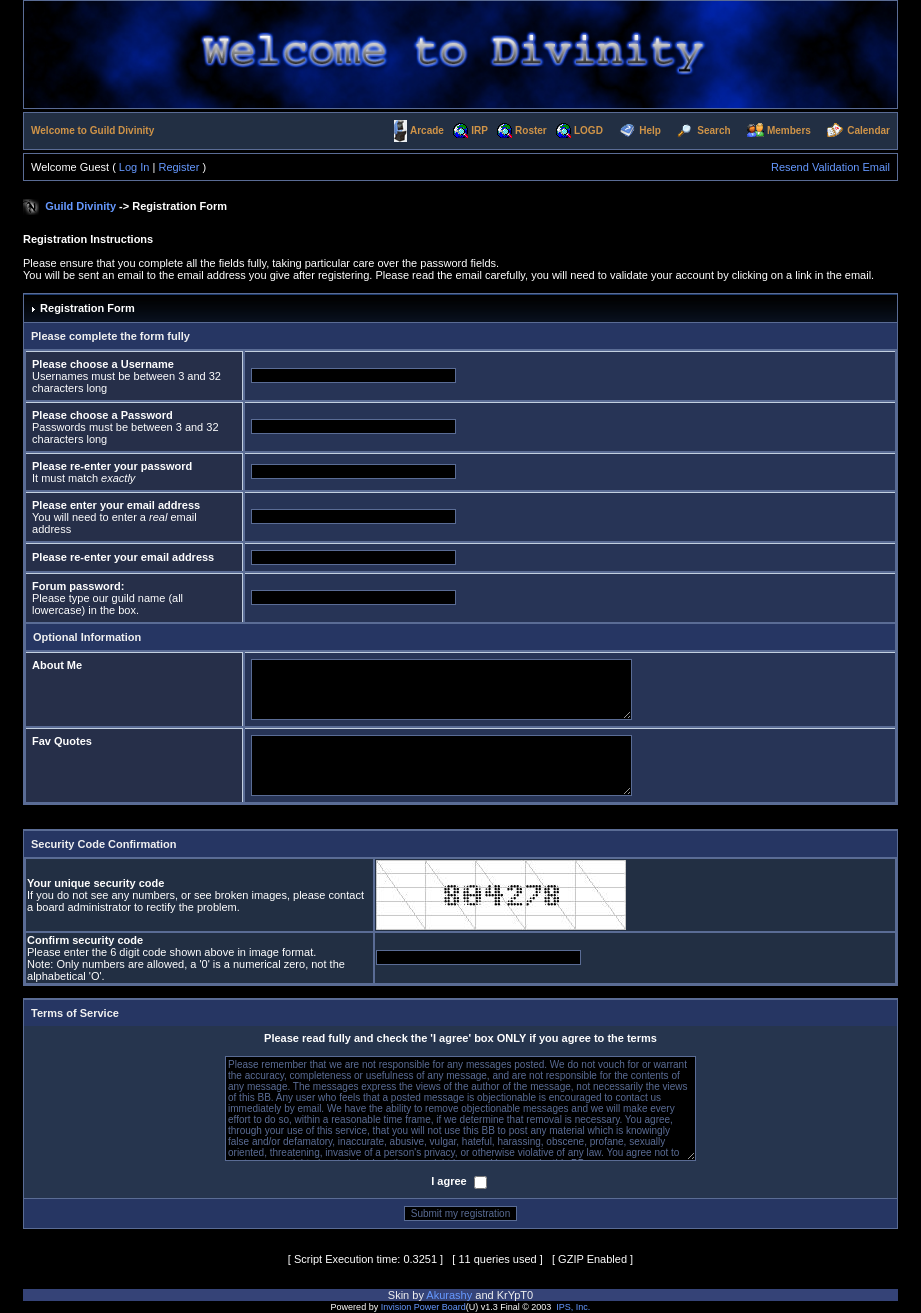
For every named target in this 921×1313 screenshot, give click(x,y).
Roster (531, 130)
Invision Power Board (423, 1307)
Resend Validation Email (830, 167)
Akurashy (449, 1295)
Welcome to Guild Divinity (92, 130)
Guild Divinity (80, 206)
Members (789, 130)
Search (713, 130)
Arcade (427, 130)
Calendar (868, 130)
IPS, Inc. (573, 1307)
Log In (134, 167)
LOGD (588, 130)
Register (178, 167)
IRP (479, 130)
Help (650, 130)
